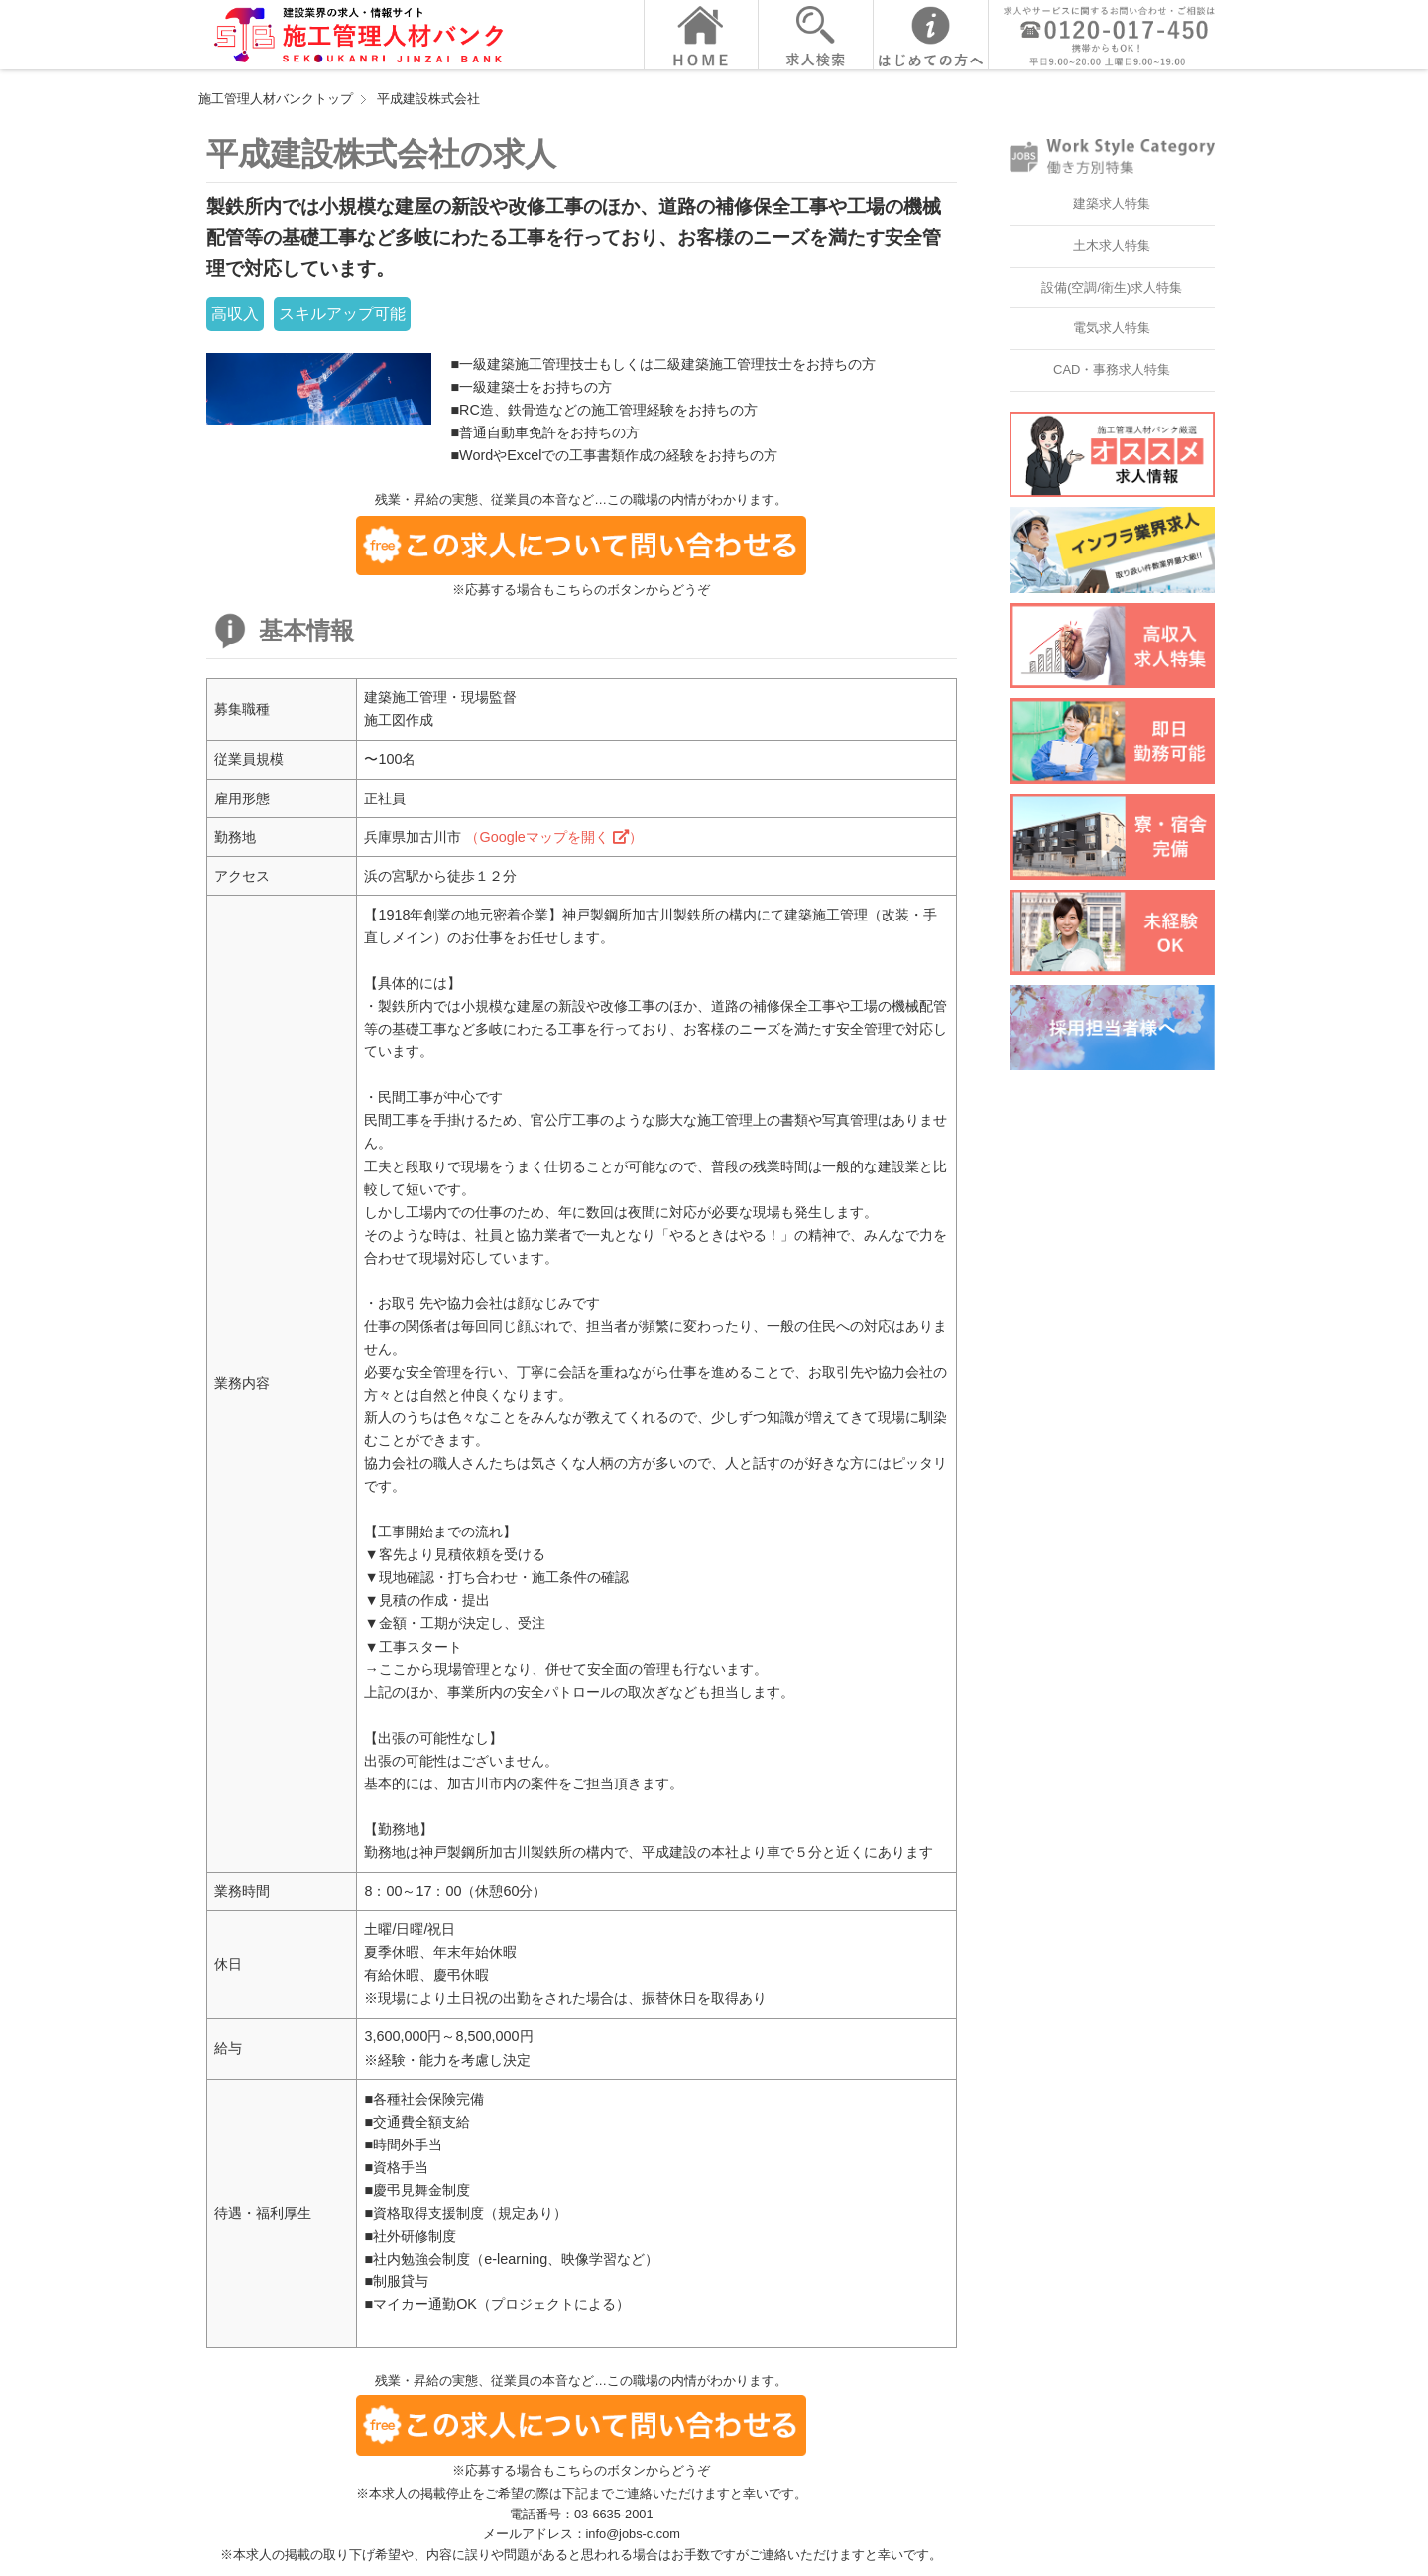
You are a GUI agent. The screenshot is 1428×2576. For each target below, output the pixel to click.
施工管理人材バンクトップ (275, 98)
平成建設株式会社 (428, 98)
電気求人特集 (1111, 327)
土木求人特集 (1111, 245)
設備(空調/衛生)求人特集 (1111, 287)
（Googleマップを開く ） (553, 837)
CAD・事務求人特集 (1111, 369)
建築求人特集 (1111, 203)
